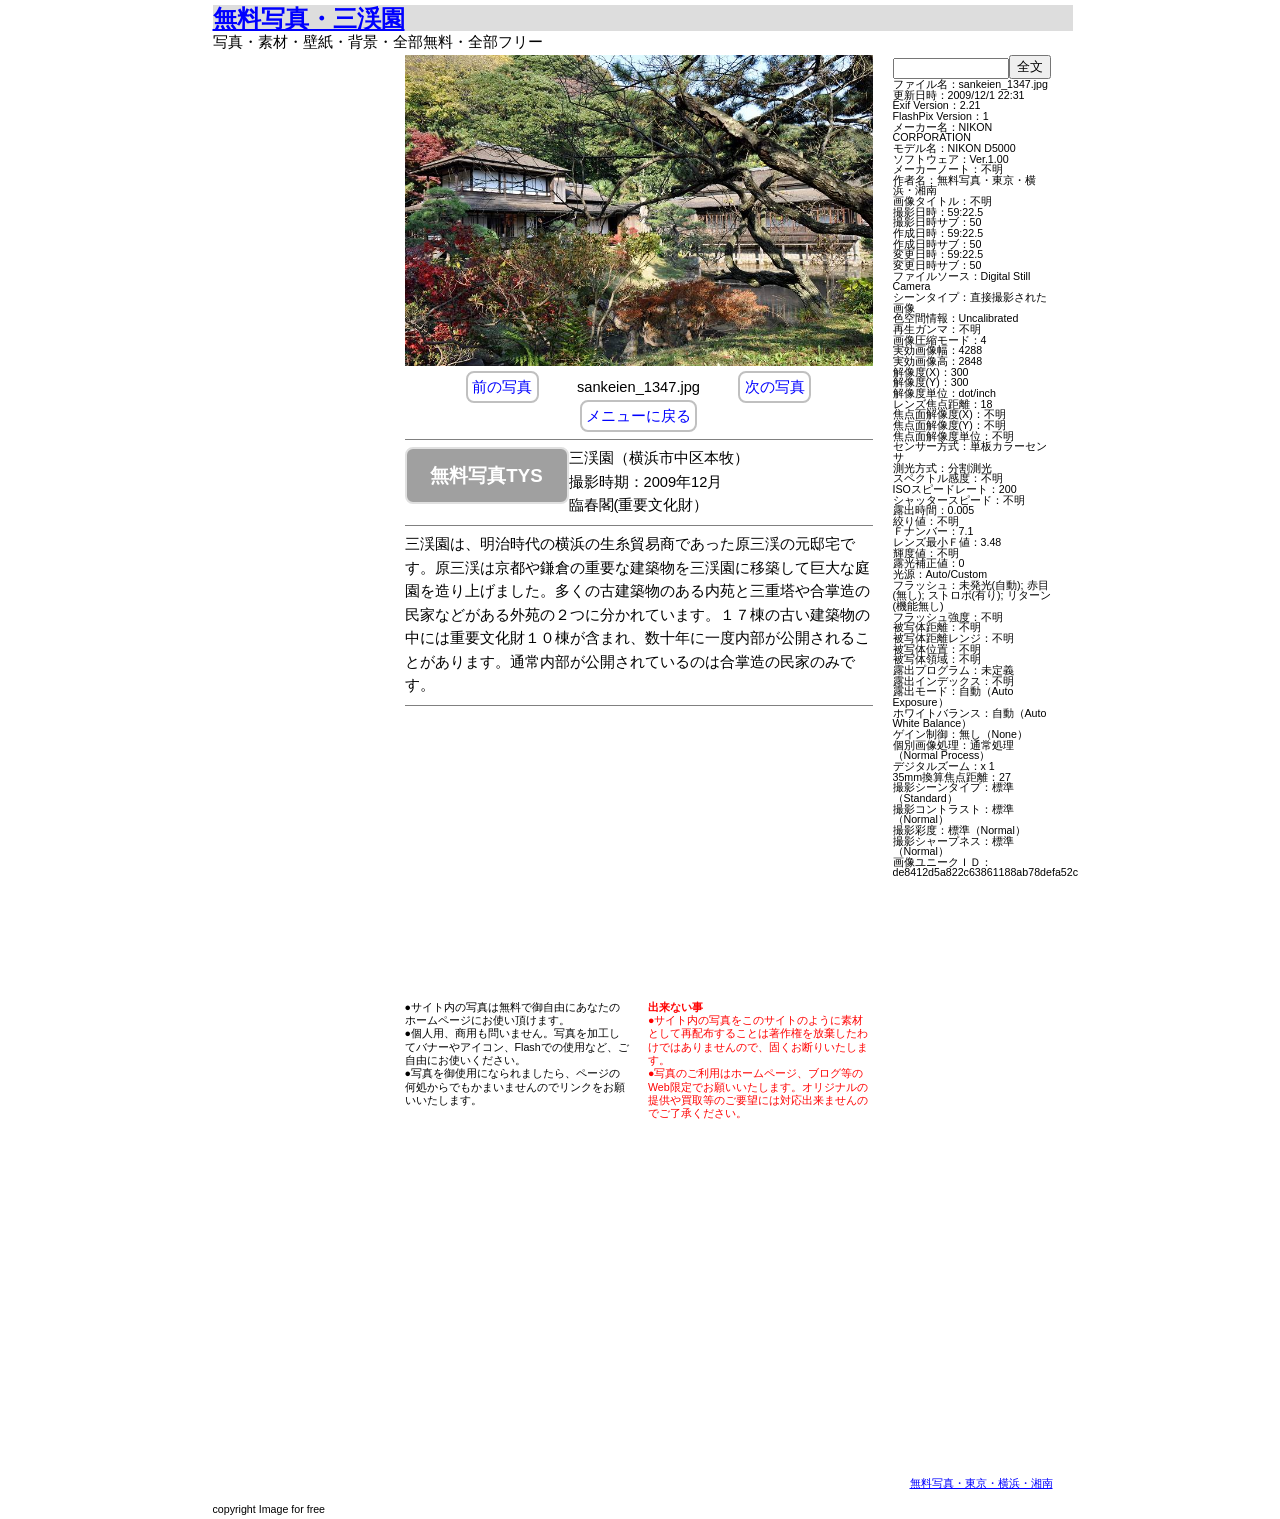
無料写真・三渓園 (309, 18)
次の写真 (775, 387)
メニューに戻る (638, 416)
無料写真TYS (486, 475)
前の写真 (502, 387)
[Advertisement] (303, 355)
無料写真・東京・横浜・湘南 (981, 1483)
